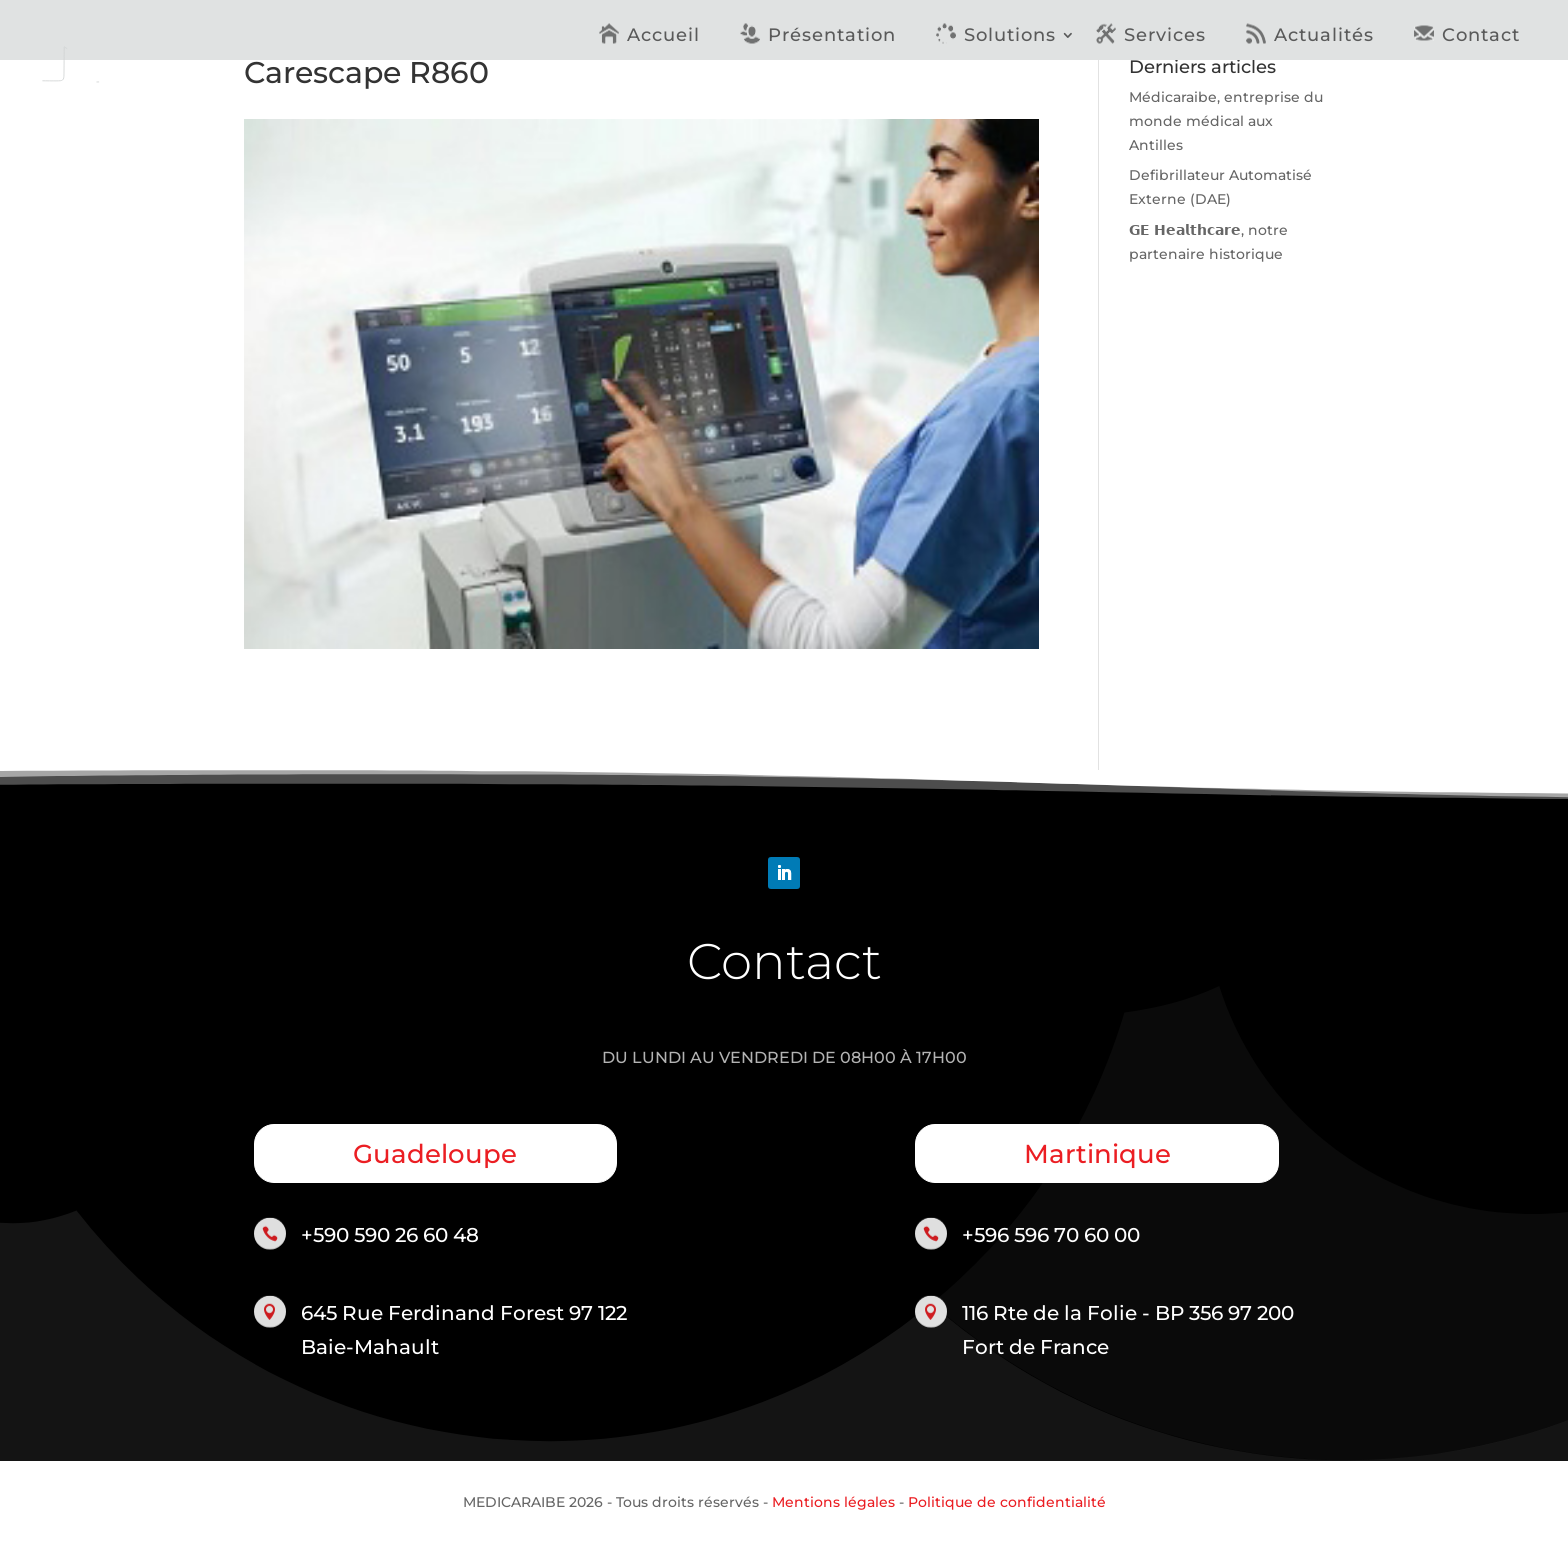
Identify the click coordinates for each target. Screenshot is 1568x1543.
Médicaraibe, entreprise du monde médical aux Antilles (1226, 121)
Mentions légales (833, 1502)
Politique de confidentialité (1007, 1502)
